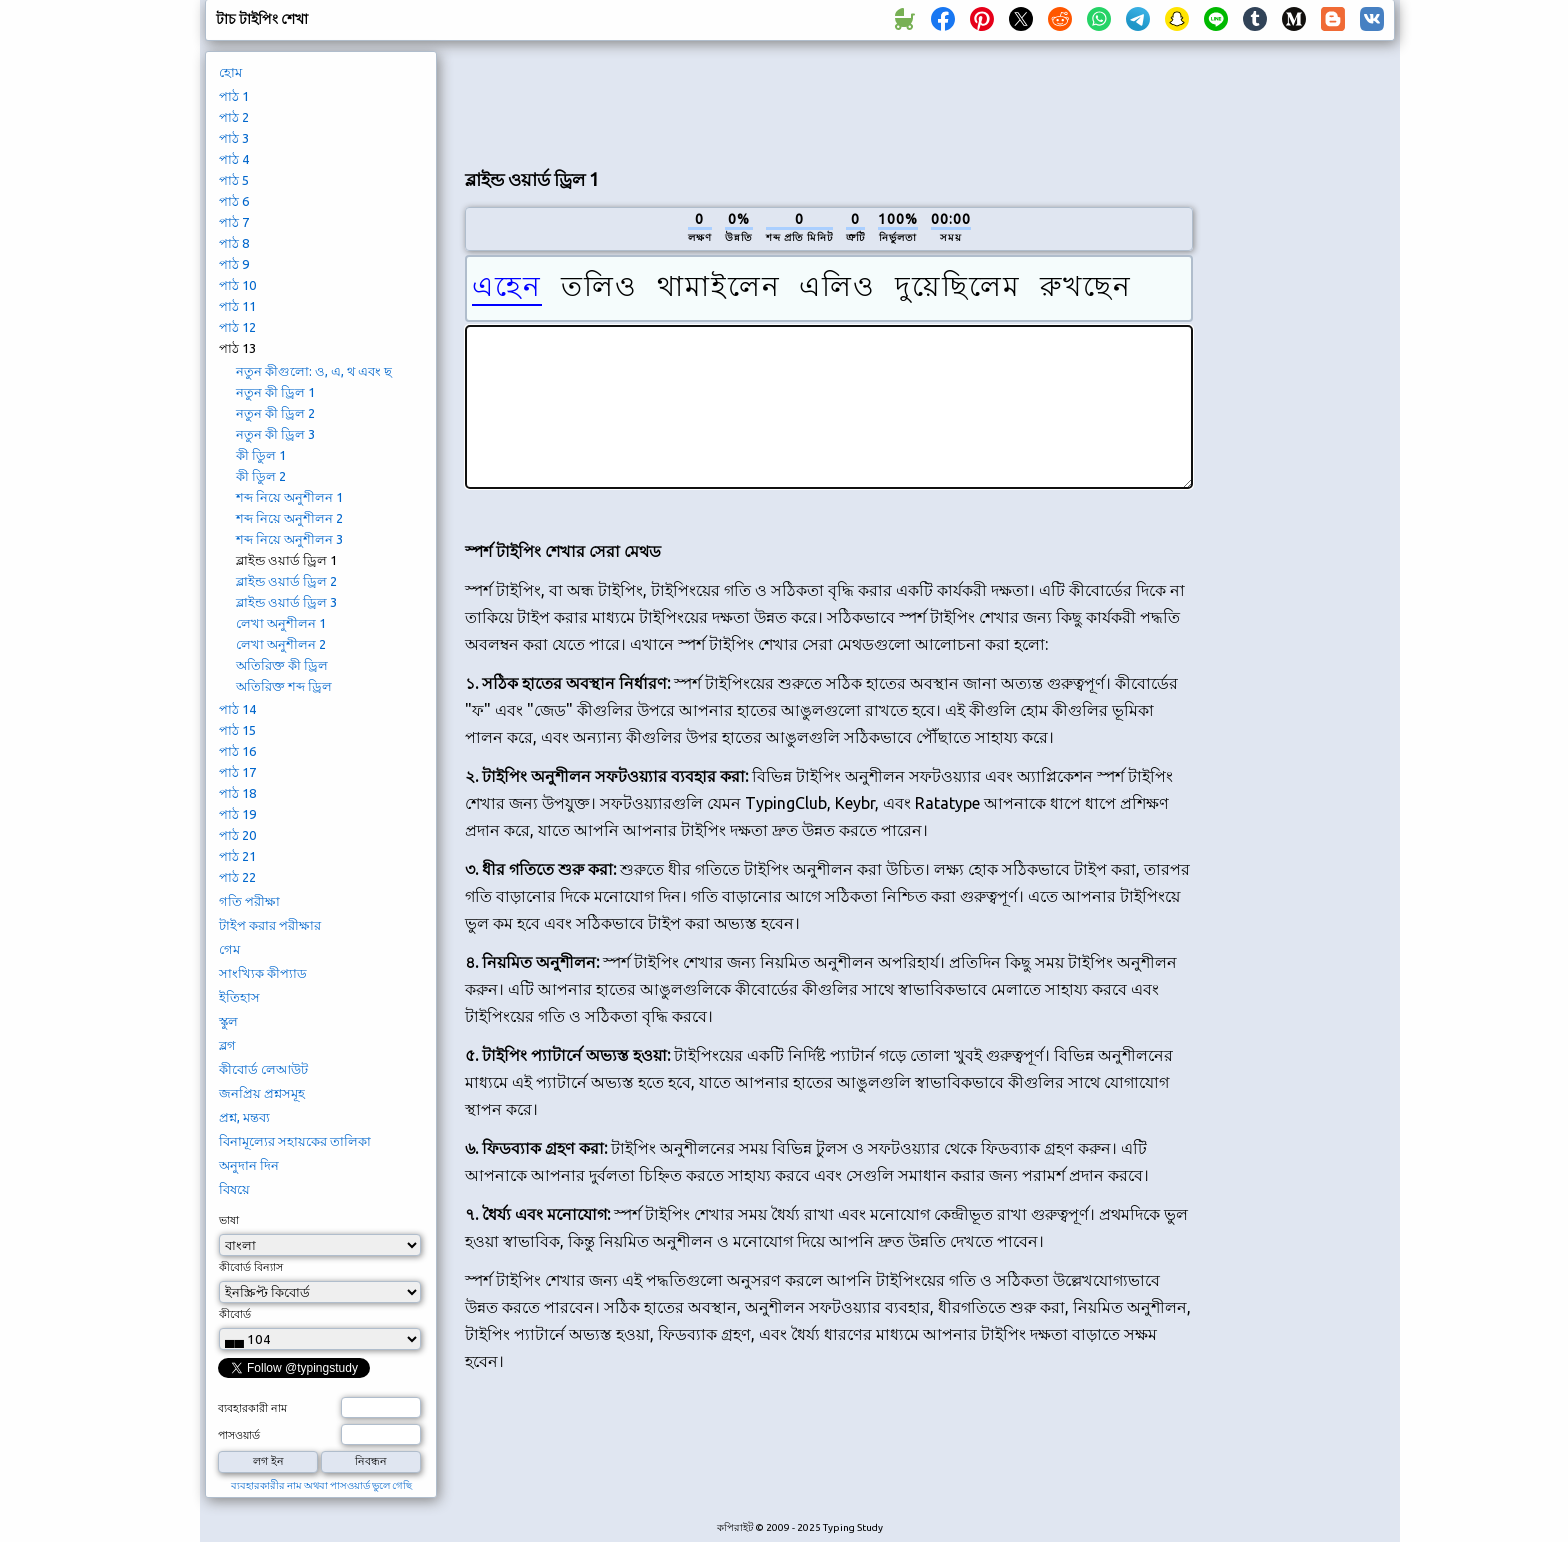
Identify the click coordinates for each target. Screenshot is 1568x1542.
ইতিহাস (239, 997)
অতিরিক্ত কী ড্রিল (282, 665)
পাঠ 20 (237, 835)
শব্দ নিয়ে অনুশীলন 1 (289, 497)
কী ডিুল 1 (261, 455)
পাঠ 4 (234, 159)
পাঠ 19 (237, 814)
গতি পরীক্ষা (249, 901)
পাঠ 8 (234, 243)
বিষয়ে (234, 1189)
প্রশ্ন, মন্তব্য (244, 1117)
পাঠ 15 (237, 730)
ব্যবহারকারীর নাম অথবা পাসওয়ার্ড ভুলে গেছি (321, 1485)
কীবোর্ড (235, 1314)
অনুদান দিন (249, 1165)
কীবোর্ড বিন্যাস (251, 1267)
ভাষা (229, 1220)
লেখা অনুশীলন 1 (281, 623)
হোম (230, 72)
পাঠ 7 (234, 222)
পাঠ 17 (237, 772)
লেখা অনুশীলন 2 (281, 644)
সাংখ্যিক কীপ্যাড (263, 973)
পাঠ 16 (237, 751)
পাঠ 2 (234, 117)
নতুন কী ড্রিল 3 (275, 434)
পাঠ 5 (234, 180)
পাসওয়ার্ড (239, 1435)
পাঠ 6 (234, 201)
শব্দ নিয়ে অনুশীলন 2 (289, 518)
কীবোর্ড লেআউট (263, 1069)
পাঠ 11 (237, 306)
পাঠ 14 (237, 709)
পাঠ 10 (237, 285)
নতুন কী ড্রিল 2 (275, 413)
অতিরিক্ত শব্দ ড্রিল (284, 686)
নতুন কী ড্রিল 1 (275, 392)
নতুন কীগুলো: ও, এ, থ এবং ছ (314, 371)
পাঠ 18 (237, 793)
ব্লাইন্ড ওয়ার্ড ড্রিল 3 (286, 602)
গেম (229, 949)
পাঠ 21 (237, 856)
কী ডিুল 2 (261, 476)
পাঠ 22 (237, 877)
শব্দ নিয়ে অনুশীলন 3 (289, 539)
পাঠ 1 (234, 96)
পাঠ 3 (234, 138)
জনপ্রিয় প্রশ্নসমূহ (262, 1093)
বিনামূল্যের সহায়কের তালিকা (295, 1141)
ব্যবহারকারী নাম (252, 1408)
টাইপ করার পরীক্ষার (270, 925)
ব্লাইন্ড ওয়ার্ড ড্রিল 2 (286, 581)
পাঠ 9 (234, 264)
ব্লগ (227, 1045)
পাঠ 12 (237, 327)
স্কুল (228, 1021)
